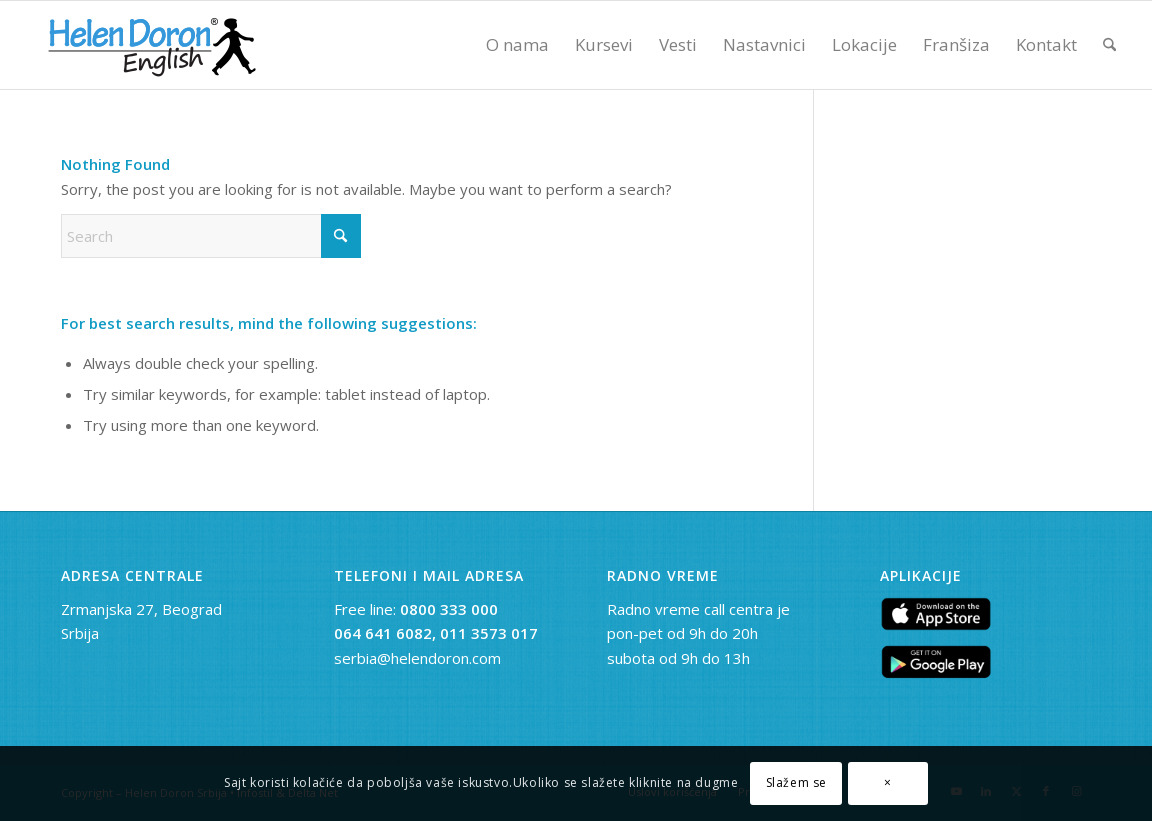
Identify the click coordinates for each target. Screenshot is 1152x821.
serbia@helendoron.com (417, 658)
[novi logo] (149, 45)
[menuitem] (517, 45)
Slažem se (796, 782)
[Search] (1109, 45)
